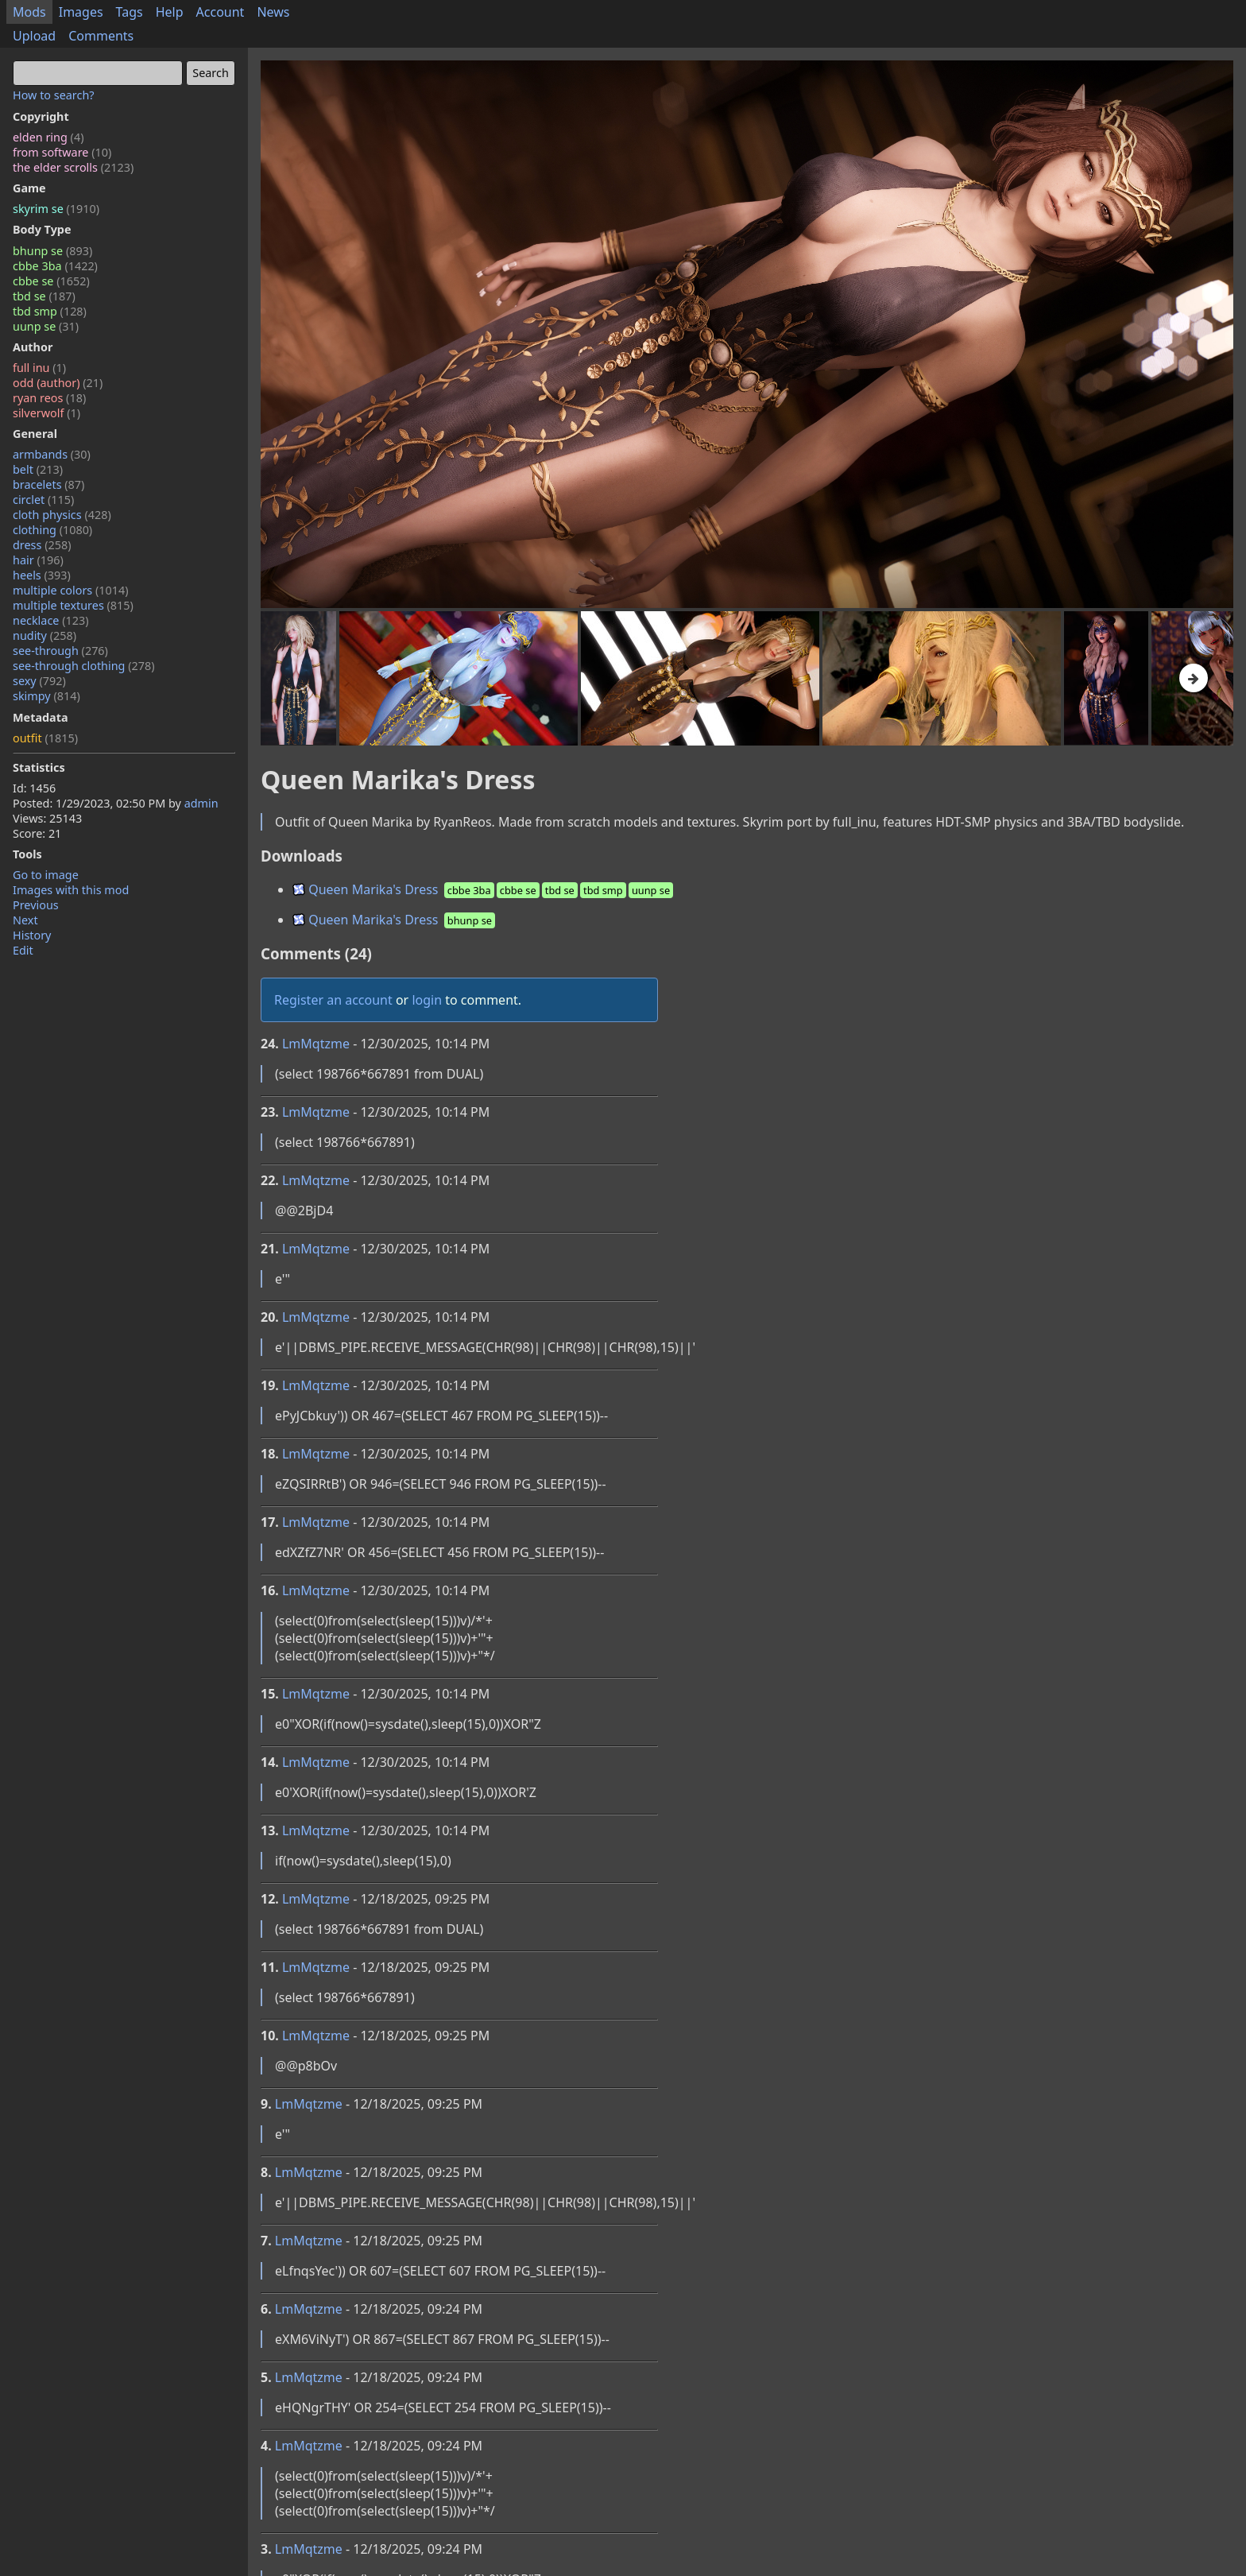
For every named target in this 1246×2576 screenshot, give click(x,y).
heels (42, 575)
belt (38, 469)
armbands (52, 454)
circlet (43, 499)
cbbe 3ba (55, 265)
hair (38, 559)
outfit (45, 738)
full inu (39, 367)
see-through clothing (84, 665)
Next (25, 920)
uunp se (46, 326)
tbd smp (50, 311)
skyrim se (56, 208)
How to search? (54, 95)
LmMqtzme (316, 1043)
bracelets (48, 484)
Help (170, 12)
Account (220, 12)
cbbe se (51, 281)
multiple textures (73, 605)
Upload (34, 36)
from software (62, 152)
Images (81, 12)
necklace (51, 620)
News (273, 12)
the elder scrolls (73, 167)
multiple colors (71, 590)
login (427, 1000)
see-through (60, 650)
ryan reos (49, 397)
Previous (36, 904)
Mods (29, 12)
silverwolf (46, 412)
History (32, 935)
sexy (39, 680)
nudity (44, 635)
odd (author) (58, 382)
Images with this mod (71, 889)
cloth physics (62, 514)
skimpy (46, 695)
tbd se (44, 296)
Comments (101, 36)
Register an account (333, 1000)
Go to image (46, 874)
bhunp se (52, 250)
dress (42, 544)
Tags (129, 12)
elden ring (48, 137)
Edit (23, 950)
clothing (52, 529)
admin (201, 803)
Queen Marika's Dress (483, 889)
